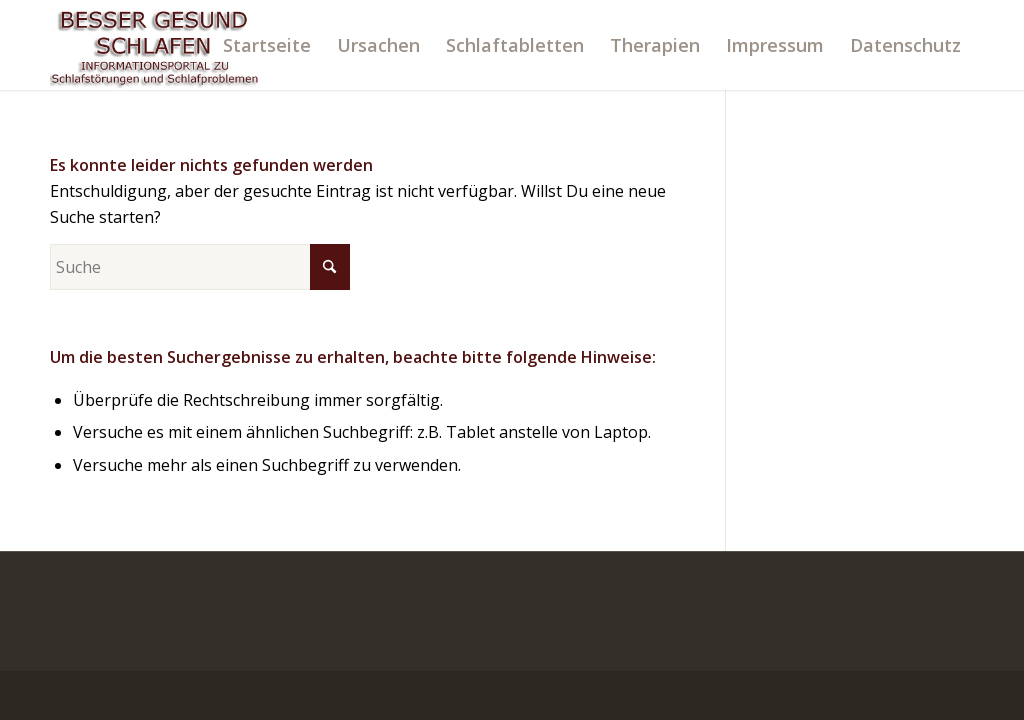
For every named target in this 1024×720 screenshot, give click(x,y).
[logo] (155, 45)
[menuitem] (267, 45)
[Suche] (200, 267)
